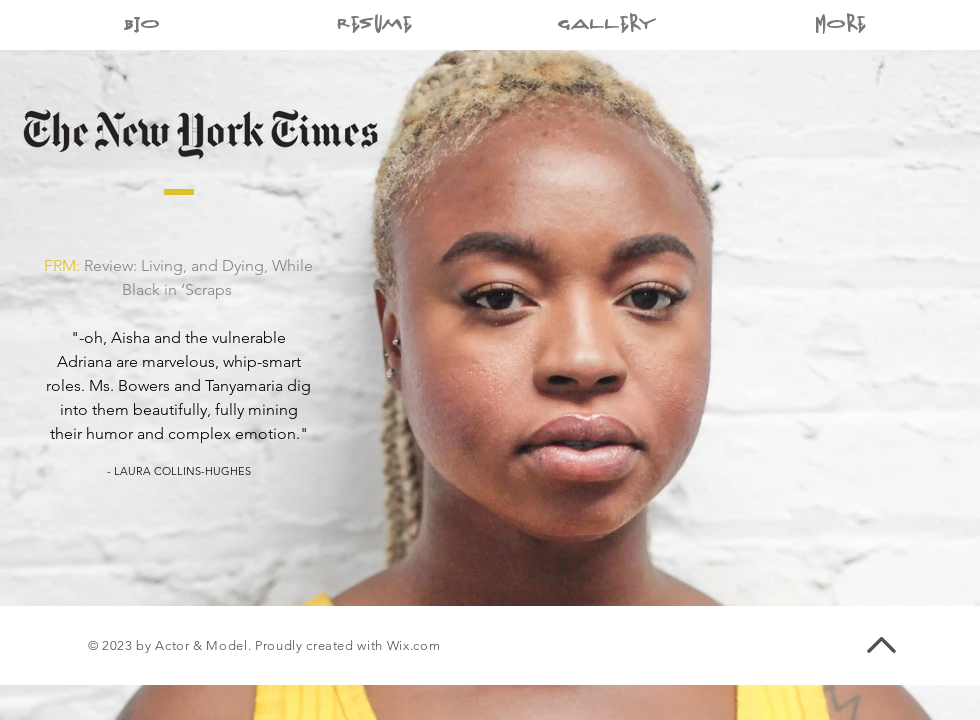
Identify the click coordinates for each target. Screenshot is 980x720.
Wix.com (414, 645)
